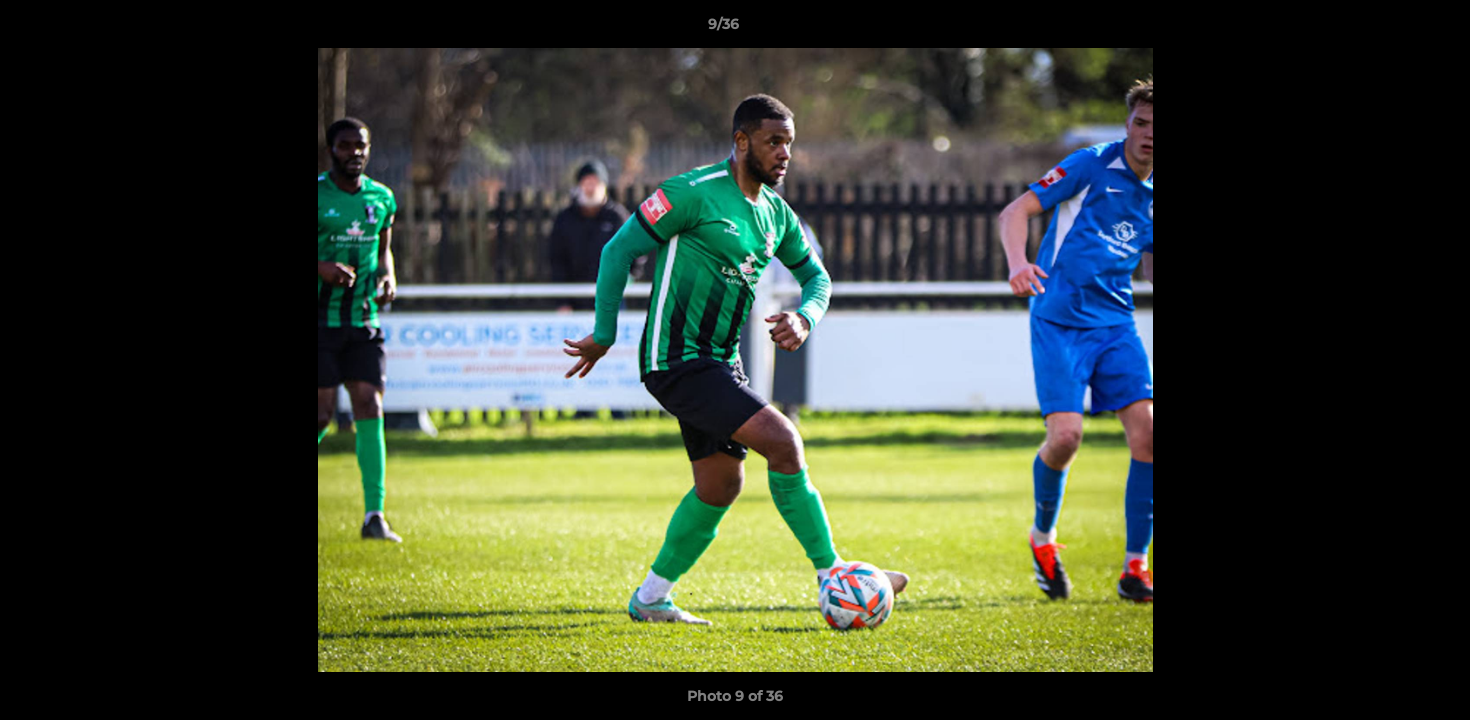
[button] (1386, 29)
